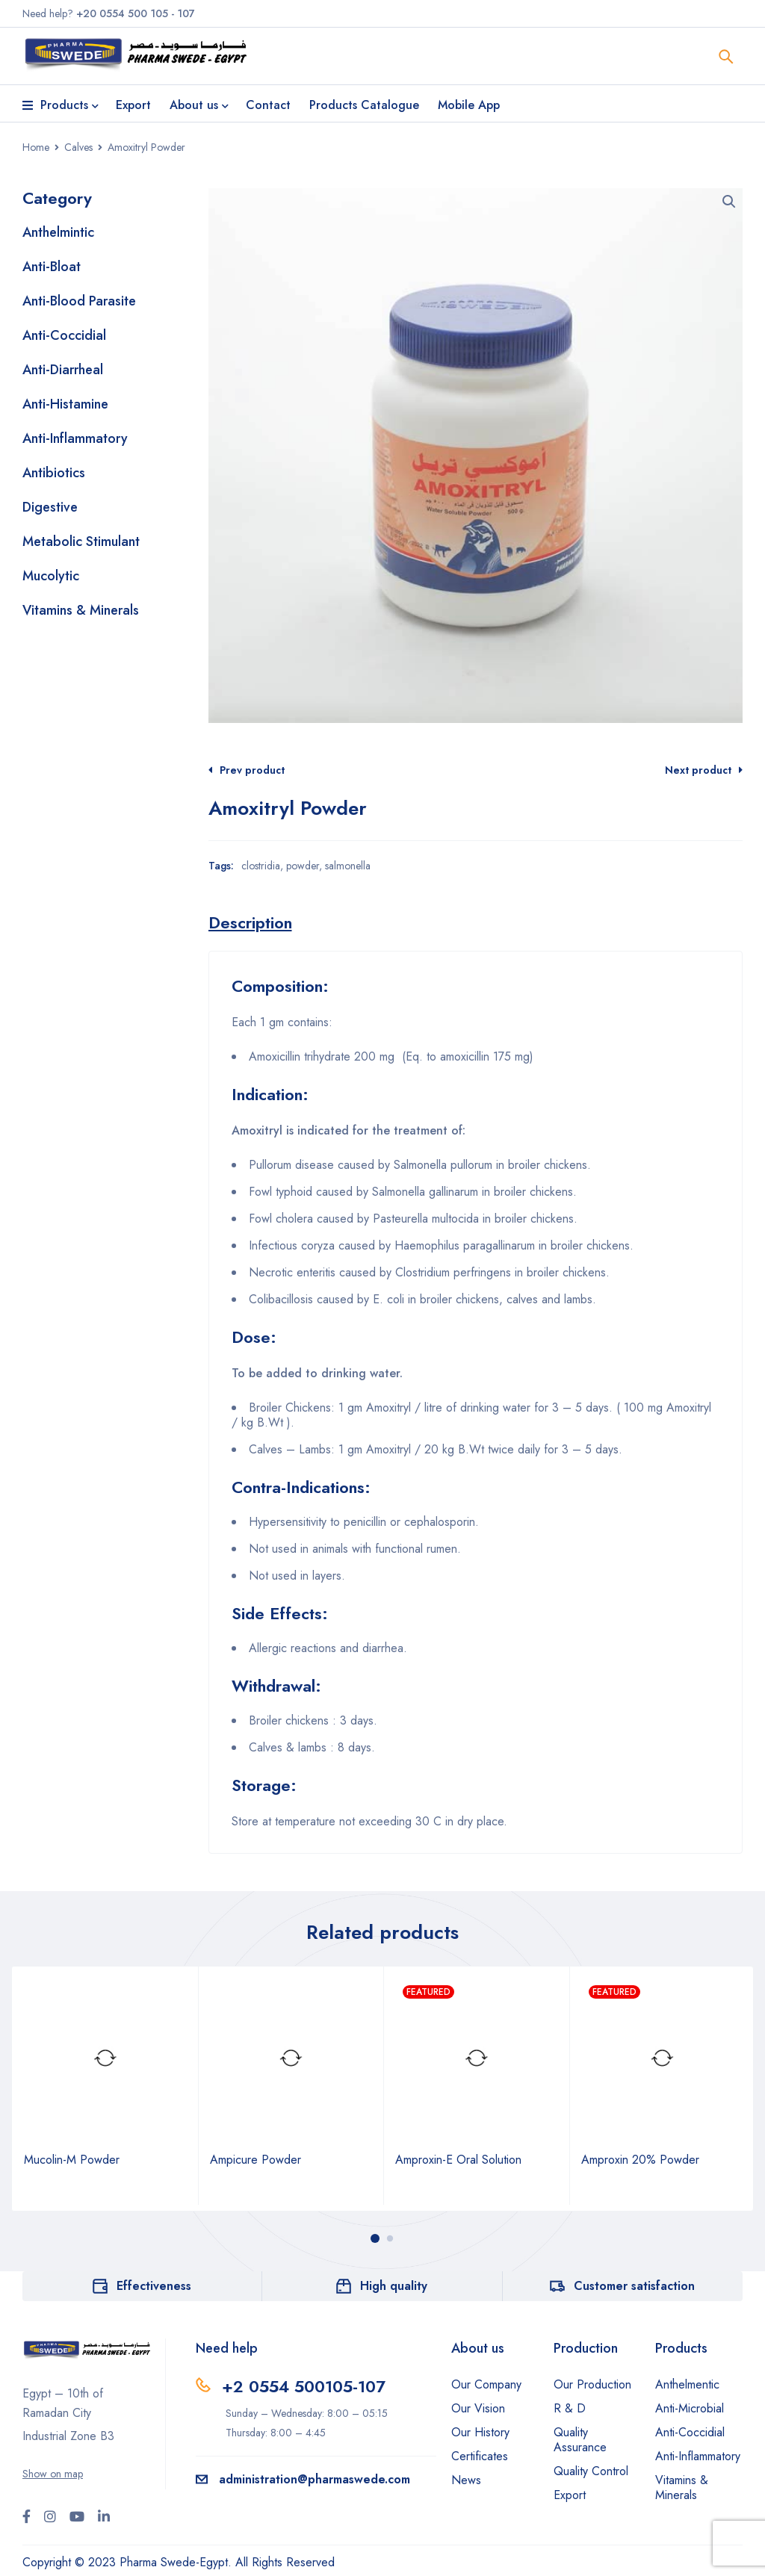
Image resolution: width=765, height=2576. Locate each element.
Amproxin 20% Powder (640, 2159)
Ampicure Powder (255, 2159)
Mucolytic (50, 576)
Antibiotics (53, 472)
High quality (393, 2285)
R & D (570, 2408)
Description (250, 922)
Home (35, 147)
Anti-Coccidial (64, 335)
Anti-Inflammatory (75, 438)
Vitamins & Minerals (80, 610)
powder (302, 865)
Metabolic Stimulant (81, 541)
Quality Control (591, 2471)
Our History (480, 2432)
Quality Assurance (580, 2440)
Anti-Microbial (689, 2408)
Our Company (486, 2384)
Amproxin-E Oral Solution (458, 2159)
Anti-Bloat (51, 266)
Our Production (592, 2384)
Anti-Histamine (65, 404)
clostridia (260, 865)
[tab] (250, 922)
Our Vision (478, 2408)
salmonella (348, 865)
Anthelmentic (687, 2384)
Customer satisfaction (634, 2285)
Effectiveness (154, 2285)
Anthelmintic (58, 232)
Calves (78, 147)
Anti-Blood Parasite (79, 301)
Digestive (50, 507)
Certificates (479, 2456)
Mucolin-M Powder (72, 2159)
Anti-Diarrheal (62, 369)
